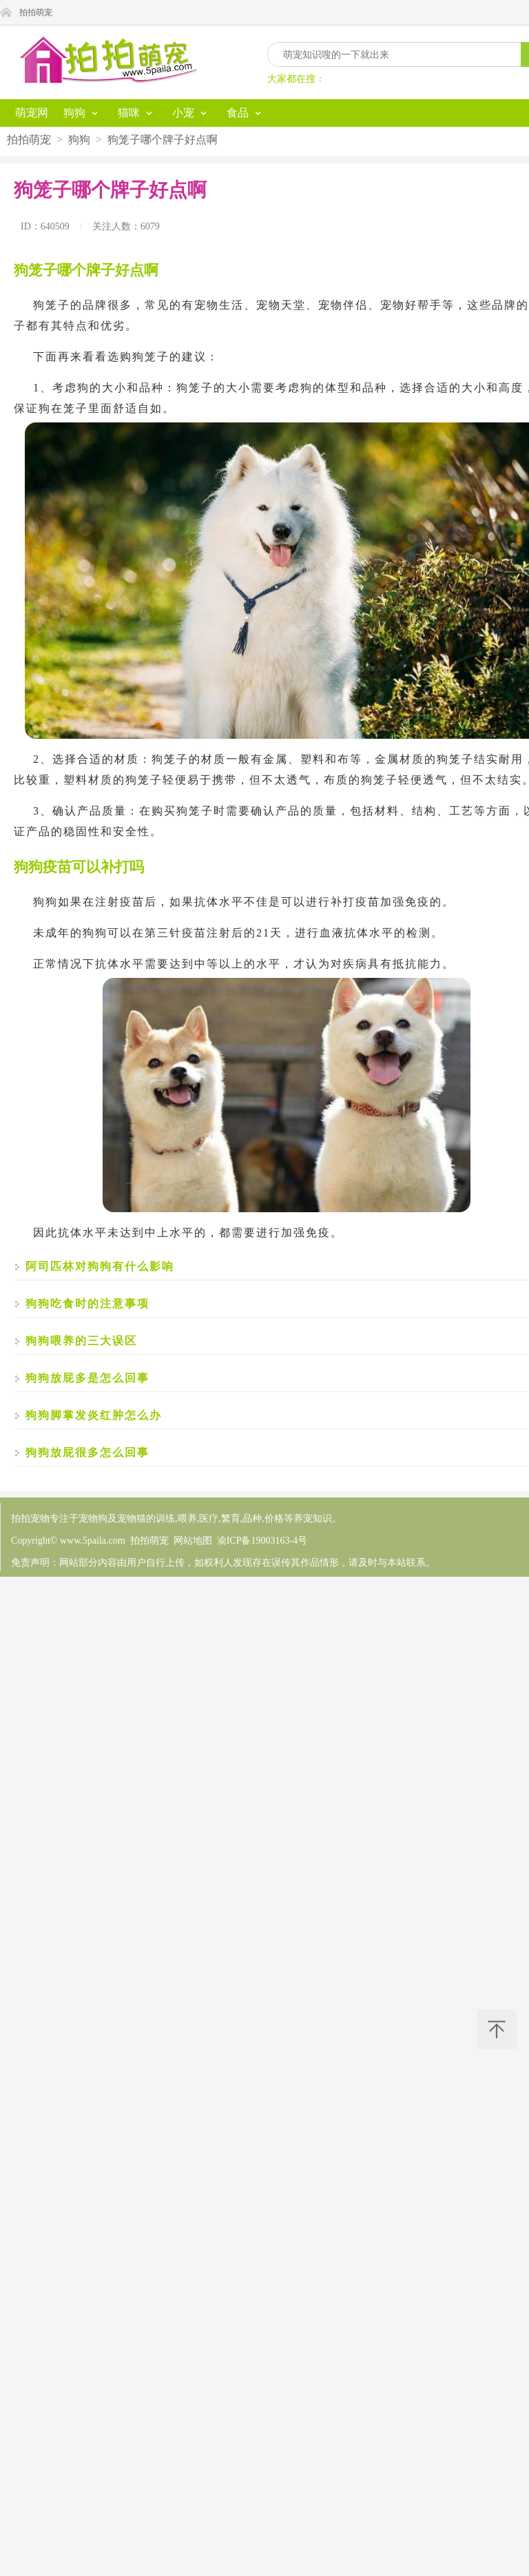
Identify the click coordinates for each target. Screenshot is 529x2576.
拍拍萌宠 (35, 12)
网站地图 (193, 1540)
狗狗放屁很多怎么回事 (87, 1452)
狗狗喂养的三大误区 (81, 1341)
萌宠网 (31, 113)
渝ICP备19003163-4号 (262, 1540)
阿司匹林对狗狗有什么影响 (99, 1266)
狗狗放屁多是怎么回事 (87, 1378)
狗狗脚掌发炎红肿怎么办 (93, 1415)
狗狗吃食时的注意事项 (87, 1303)
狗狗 (79, 139)
